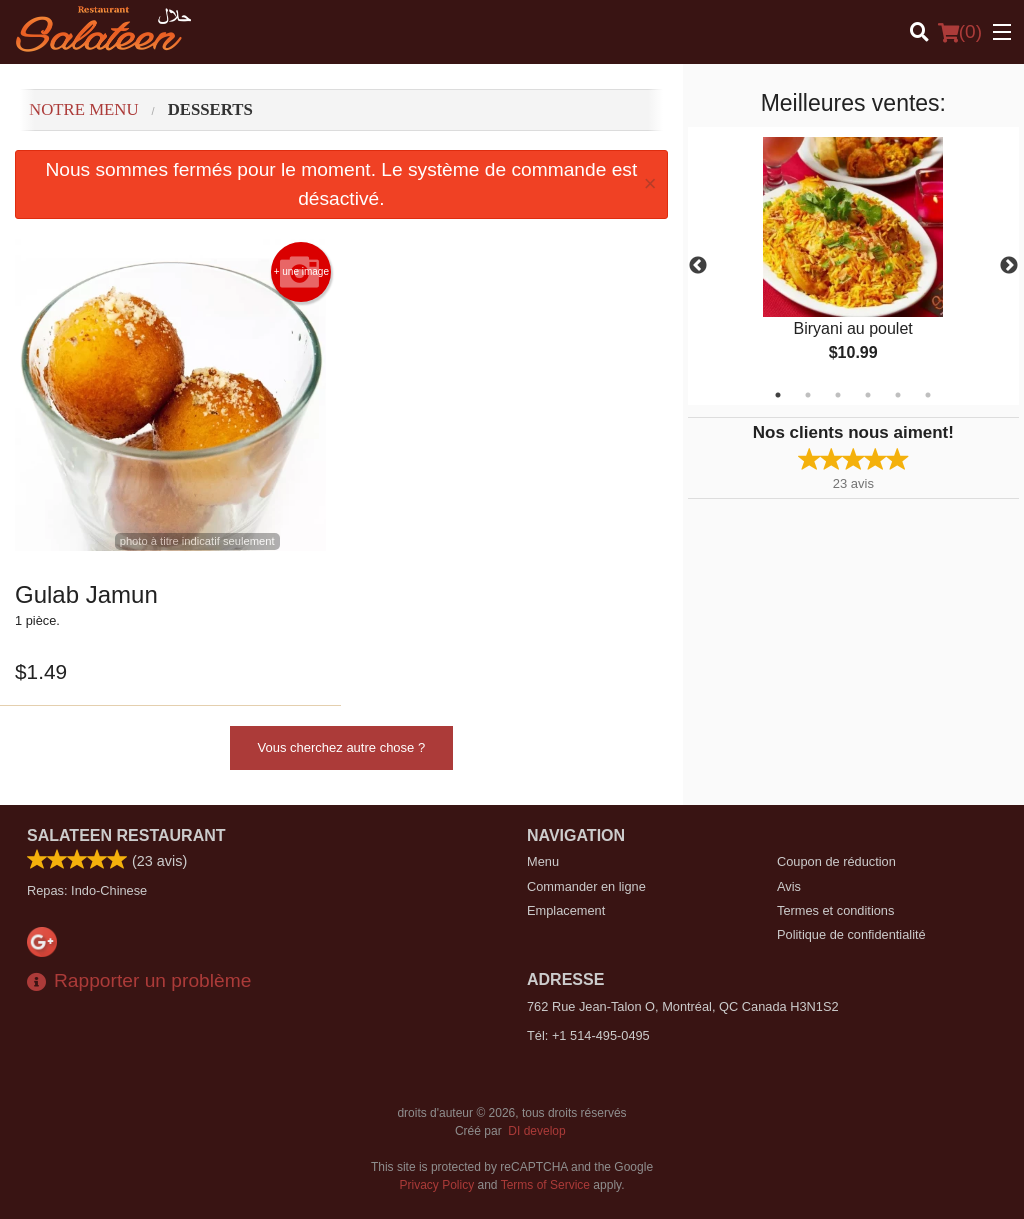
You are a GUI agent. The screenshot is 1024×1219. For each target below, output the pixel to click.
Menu (543, 861)
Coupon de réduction (836, 861)
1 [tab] (778, 395)
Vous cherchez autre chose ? (342, 747)
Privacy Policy (437, 1185)
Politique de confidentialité (851, 934)
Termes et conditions (835, 910)
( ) (960, 32)
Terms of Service (545, 1185)
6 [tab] (928, 395)
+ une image (301, 272)
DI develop (536, 1131)
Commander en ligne (586, 886)
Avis (789, 886)
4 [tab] (868, 395)
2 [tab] (808, 395)
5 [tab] (898, 395)
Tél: (588, 1035)
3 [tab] (838, 395)
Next (1009, 266)
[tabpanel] (853, 266)
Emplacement (566, 910)
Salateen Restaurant (126, 835)
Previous (698, 266)
